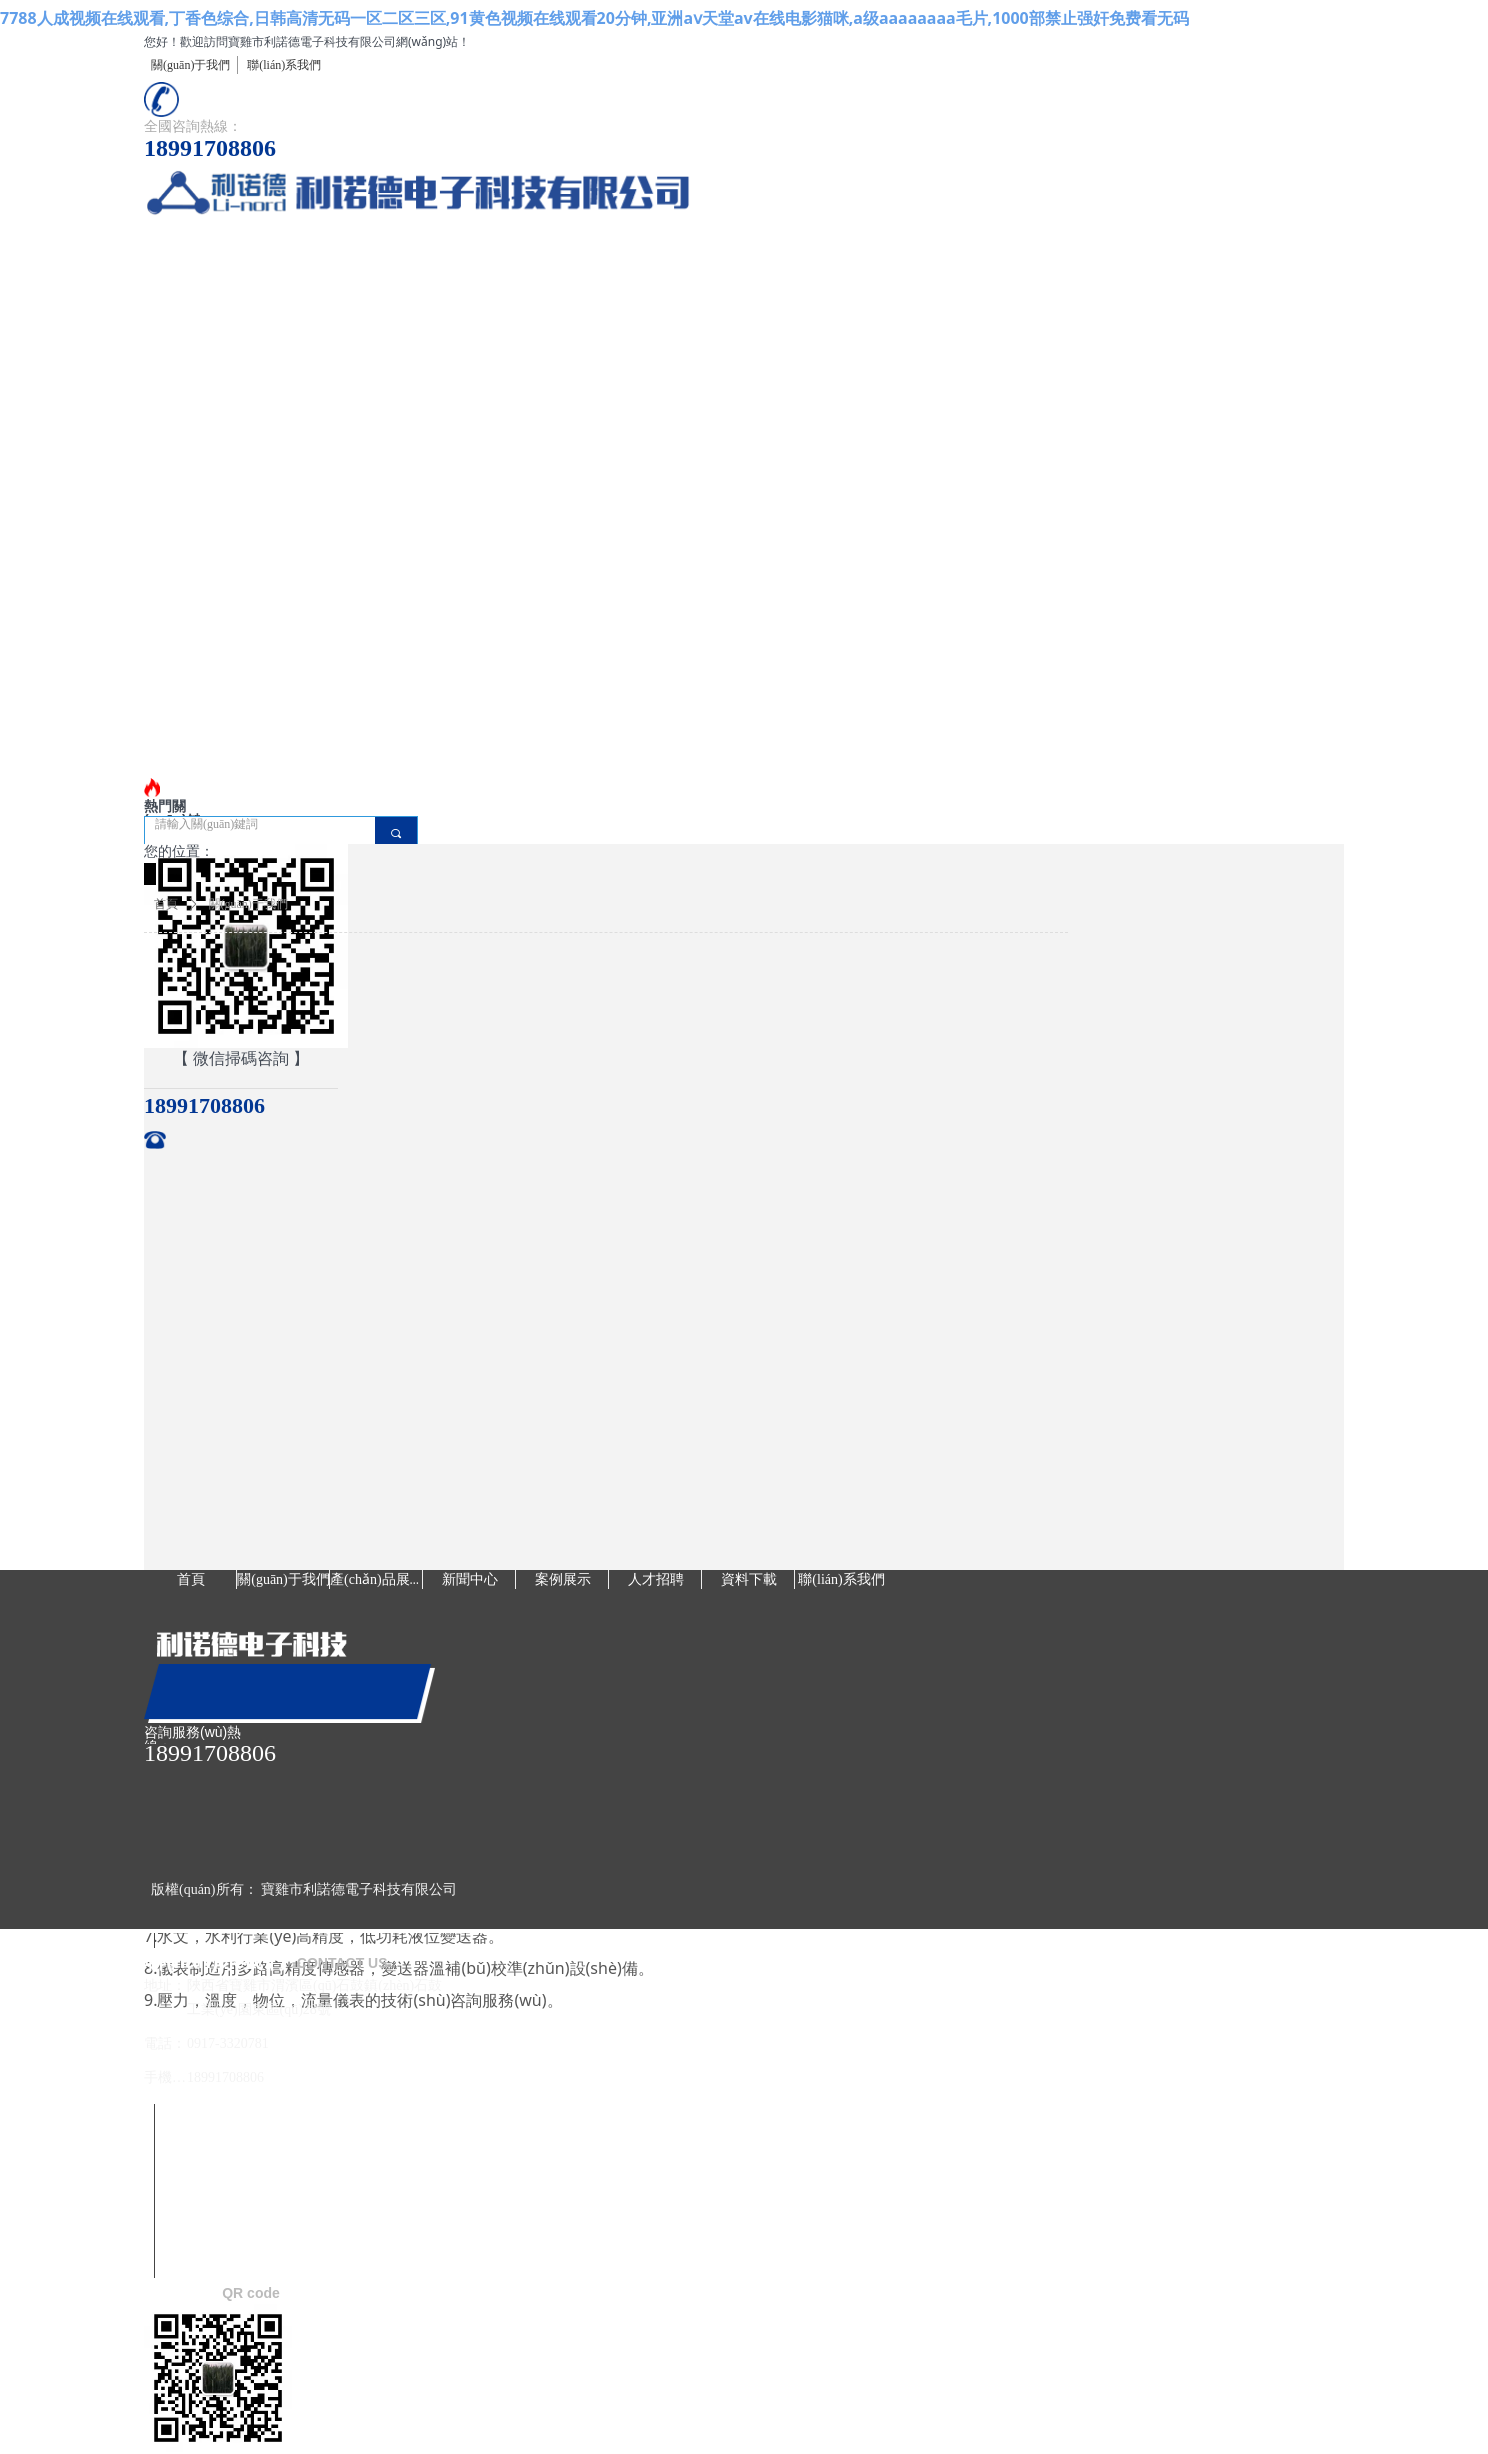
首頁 (166, 904)
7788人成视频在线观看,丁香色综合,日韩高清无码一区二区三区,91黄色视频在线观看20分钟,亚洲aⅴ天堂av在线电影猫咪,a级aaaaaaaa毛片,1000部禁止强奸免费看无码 (594, 18)
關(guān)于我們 (248, 904)
